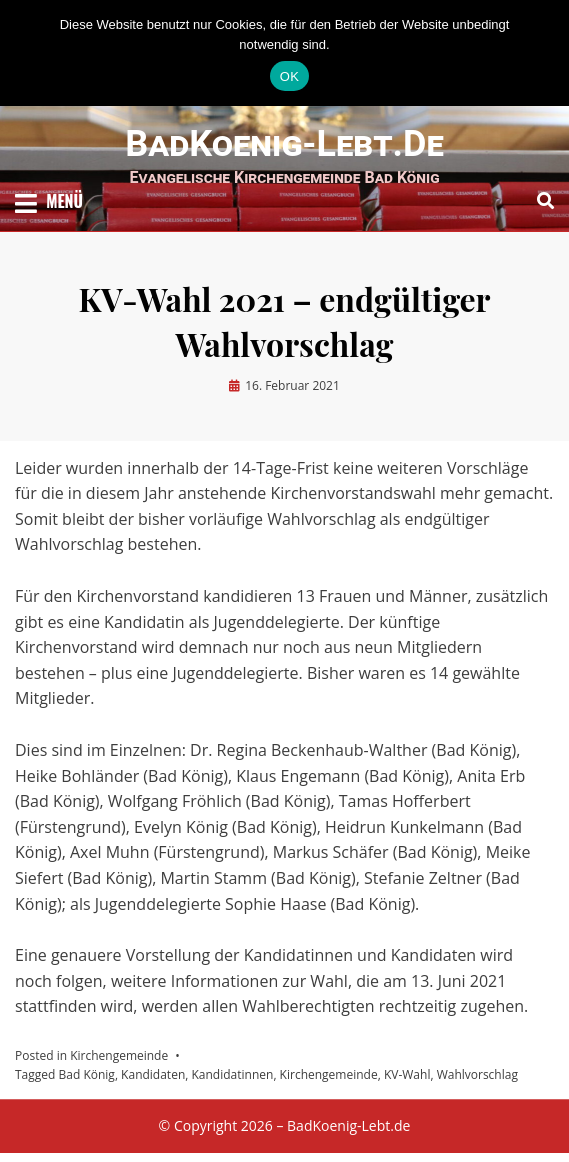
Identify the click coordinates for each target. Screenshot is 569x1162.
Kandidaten (153, 1074)
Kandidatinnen (232, 1074)
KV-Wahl (407, 1074)
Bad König (87, 1074)
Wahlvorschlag (477, 1074)
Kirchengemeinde (119, 1055)
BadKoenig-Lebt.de (284, 144)
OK (289, 76)
